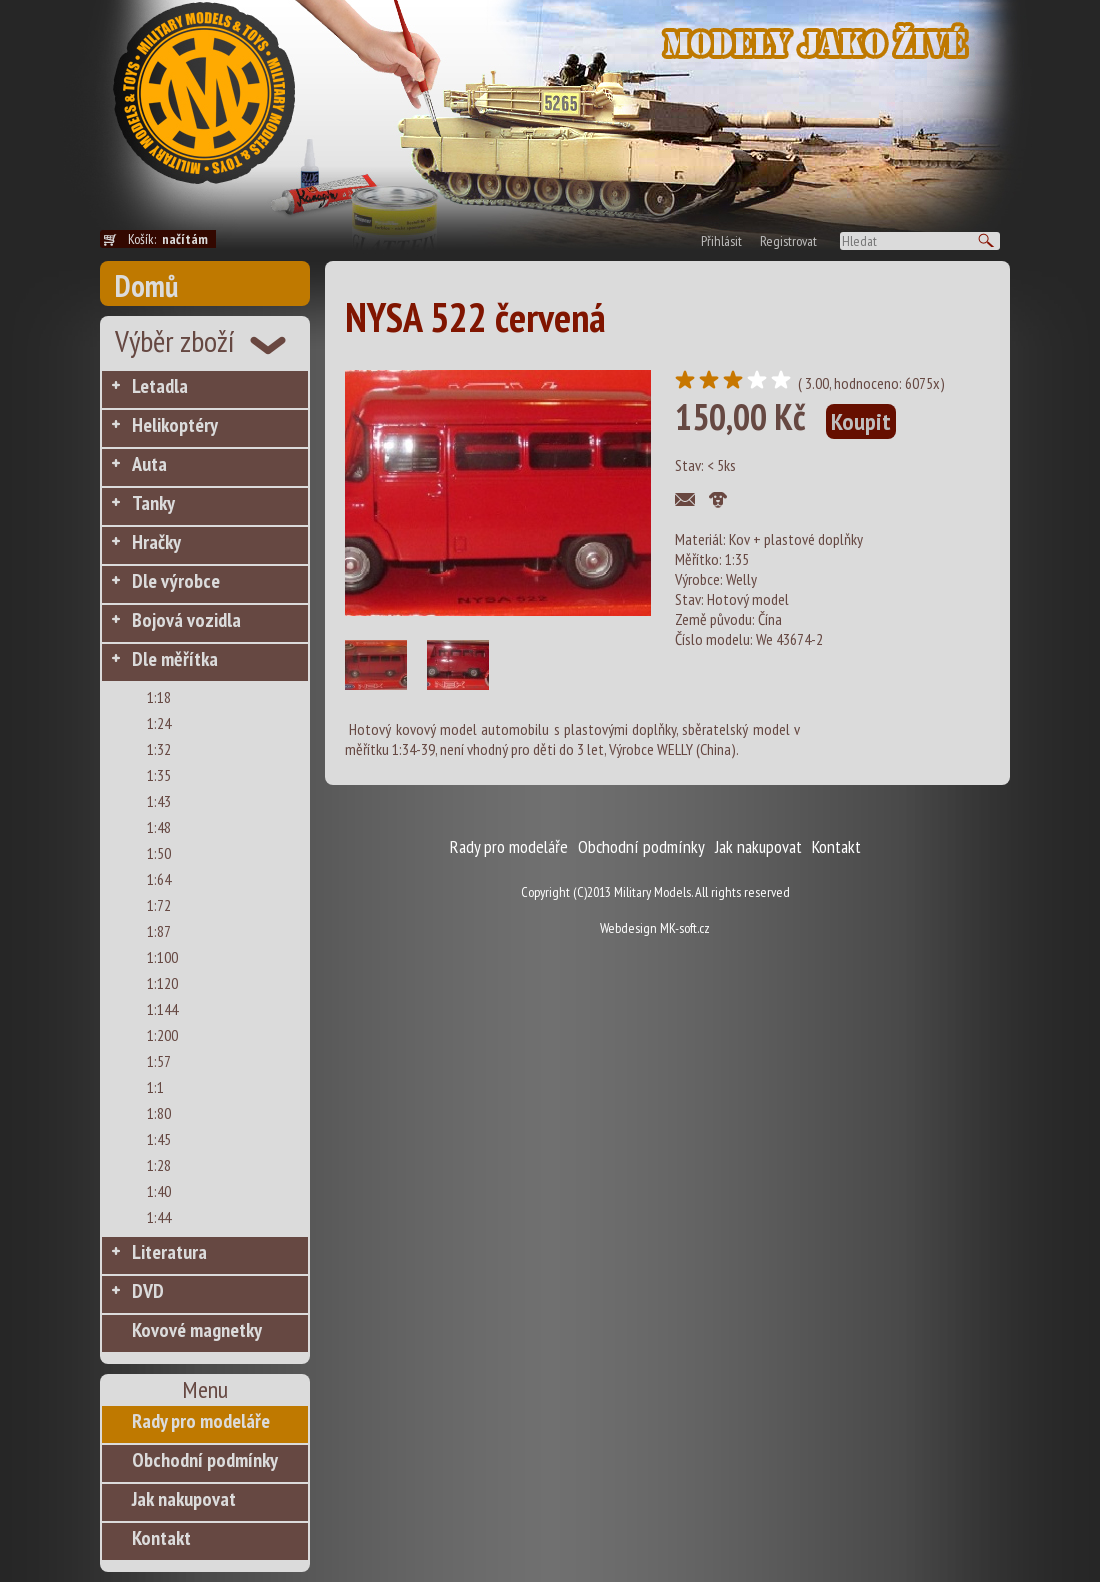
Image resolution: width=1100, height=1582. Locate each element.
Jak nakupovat (184, 1499)
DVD (148, 1291)
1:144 (162, 1009)
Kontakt (161, 1538)
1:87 (159, 931)
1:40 (159, 1191)
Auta (149, 464)
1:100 (162, 957)
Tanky (153, 503)
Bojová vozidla (186, 620)
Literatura (169, 1252)
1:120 (162, 983)
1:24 (159, 723)
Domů (146, 285)
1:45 (159, 1139)
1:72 (159, 905)
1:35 (159, 775)
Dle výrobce (176, 581)
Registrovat (788, 241)
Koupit (861, 421)
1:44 (159, 1217)
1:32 (159, 749)
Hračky (156, 542)
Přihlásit (721, 241)
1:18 (159, 697)
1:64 (159, 879)
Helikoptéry (175, 425)
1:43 (159, 801)
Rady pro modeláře (201, 1421)
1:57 (159, 1061)
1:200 (162, 1035)
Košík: (172, 239)
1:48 (159, 827)
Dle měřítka (175, 659)
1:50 (159, 853)
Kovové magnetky (197, 1330)
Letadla (160, 386)
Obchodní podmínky (205, 1460)
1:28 (159, 1165)
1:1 (155, 1087)
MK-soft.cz (685, 928)
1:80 (159, 1113)
